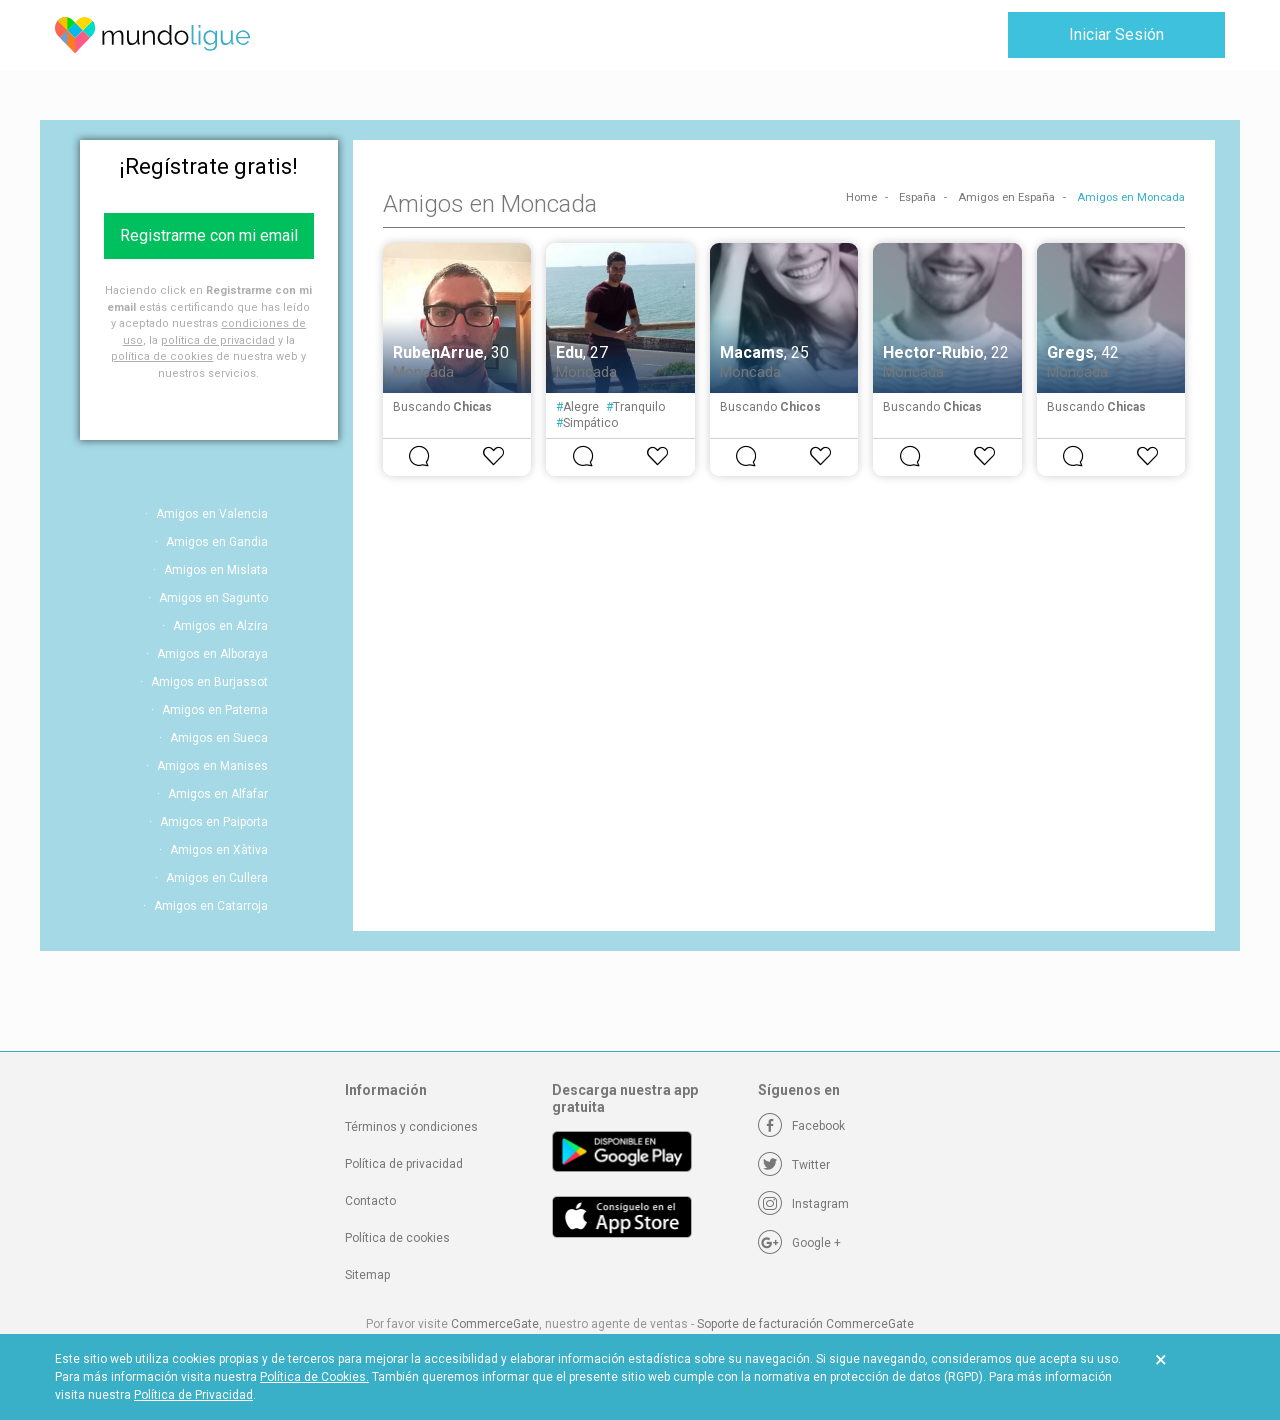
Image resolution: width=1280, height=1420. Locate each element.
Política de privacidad (404, 1164)
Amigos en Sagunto (213, 598)
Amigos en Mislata (216, 570)
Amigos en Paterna (215, 710)
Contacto (370, 1201)
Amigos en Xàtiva (219, 850)
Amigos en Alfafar (218, 794)
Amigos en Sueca (219, 738)
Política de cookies (397, 1238)
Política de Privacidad (193, 1395)
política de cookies (162, 356)
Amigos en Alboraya (212, 654)
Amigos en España (1006, 197)
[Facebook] (801, 1126)
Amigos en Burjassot (209, 682)
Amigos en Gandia (217, 542)
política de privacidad (218, 340)
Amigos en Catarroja (211, 906)
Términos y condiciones (411, 1127)
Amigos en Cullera (217, 878)
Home (861, 197)
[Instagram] (803, 1204)
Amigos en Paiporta (214, 822)
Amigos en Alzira (220, 626)
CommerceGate (495, 1324)
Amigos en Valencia (212, 514)
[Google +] (799, 1243)
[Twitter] (794, 1165)
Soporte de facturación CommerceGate (805, 1324)
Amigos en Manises (212, 766)
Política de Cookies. (314, 1377)
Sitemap (367, 1275)
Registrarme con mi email (209, 235)
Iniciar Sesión (1116, 34)
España (917, 197)
